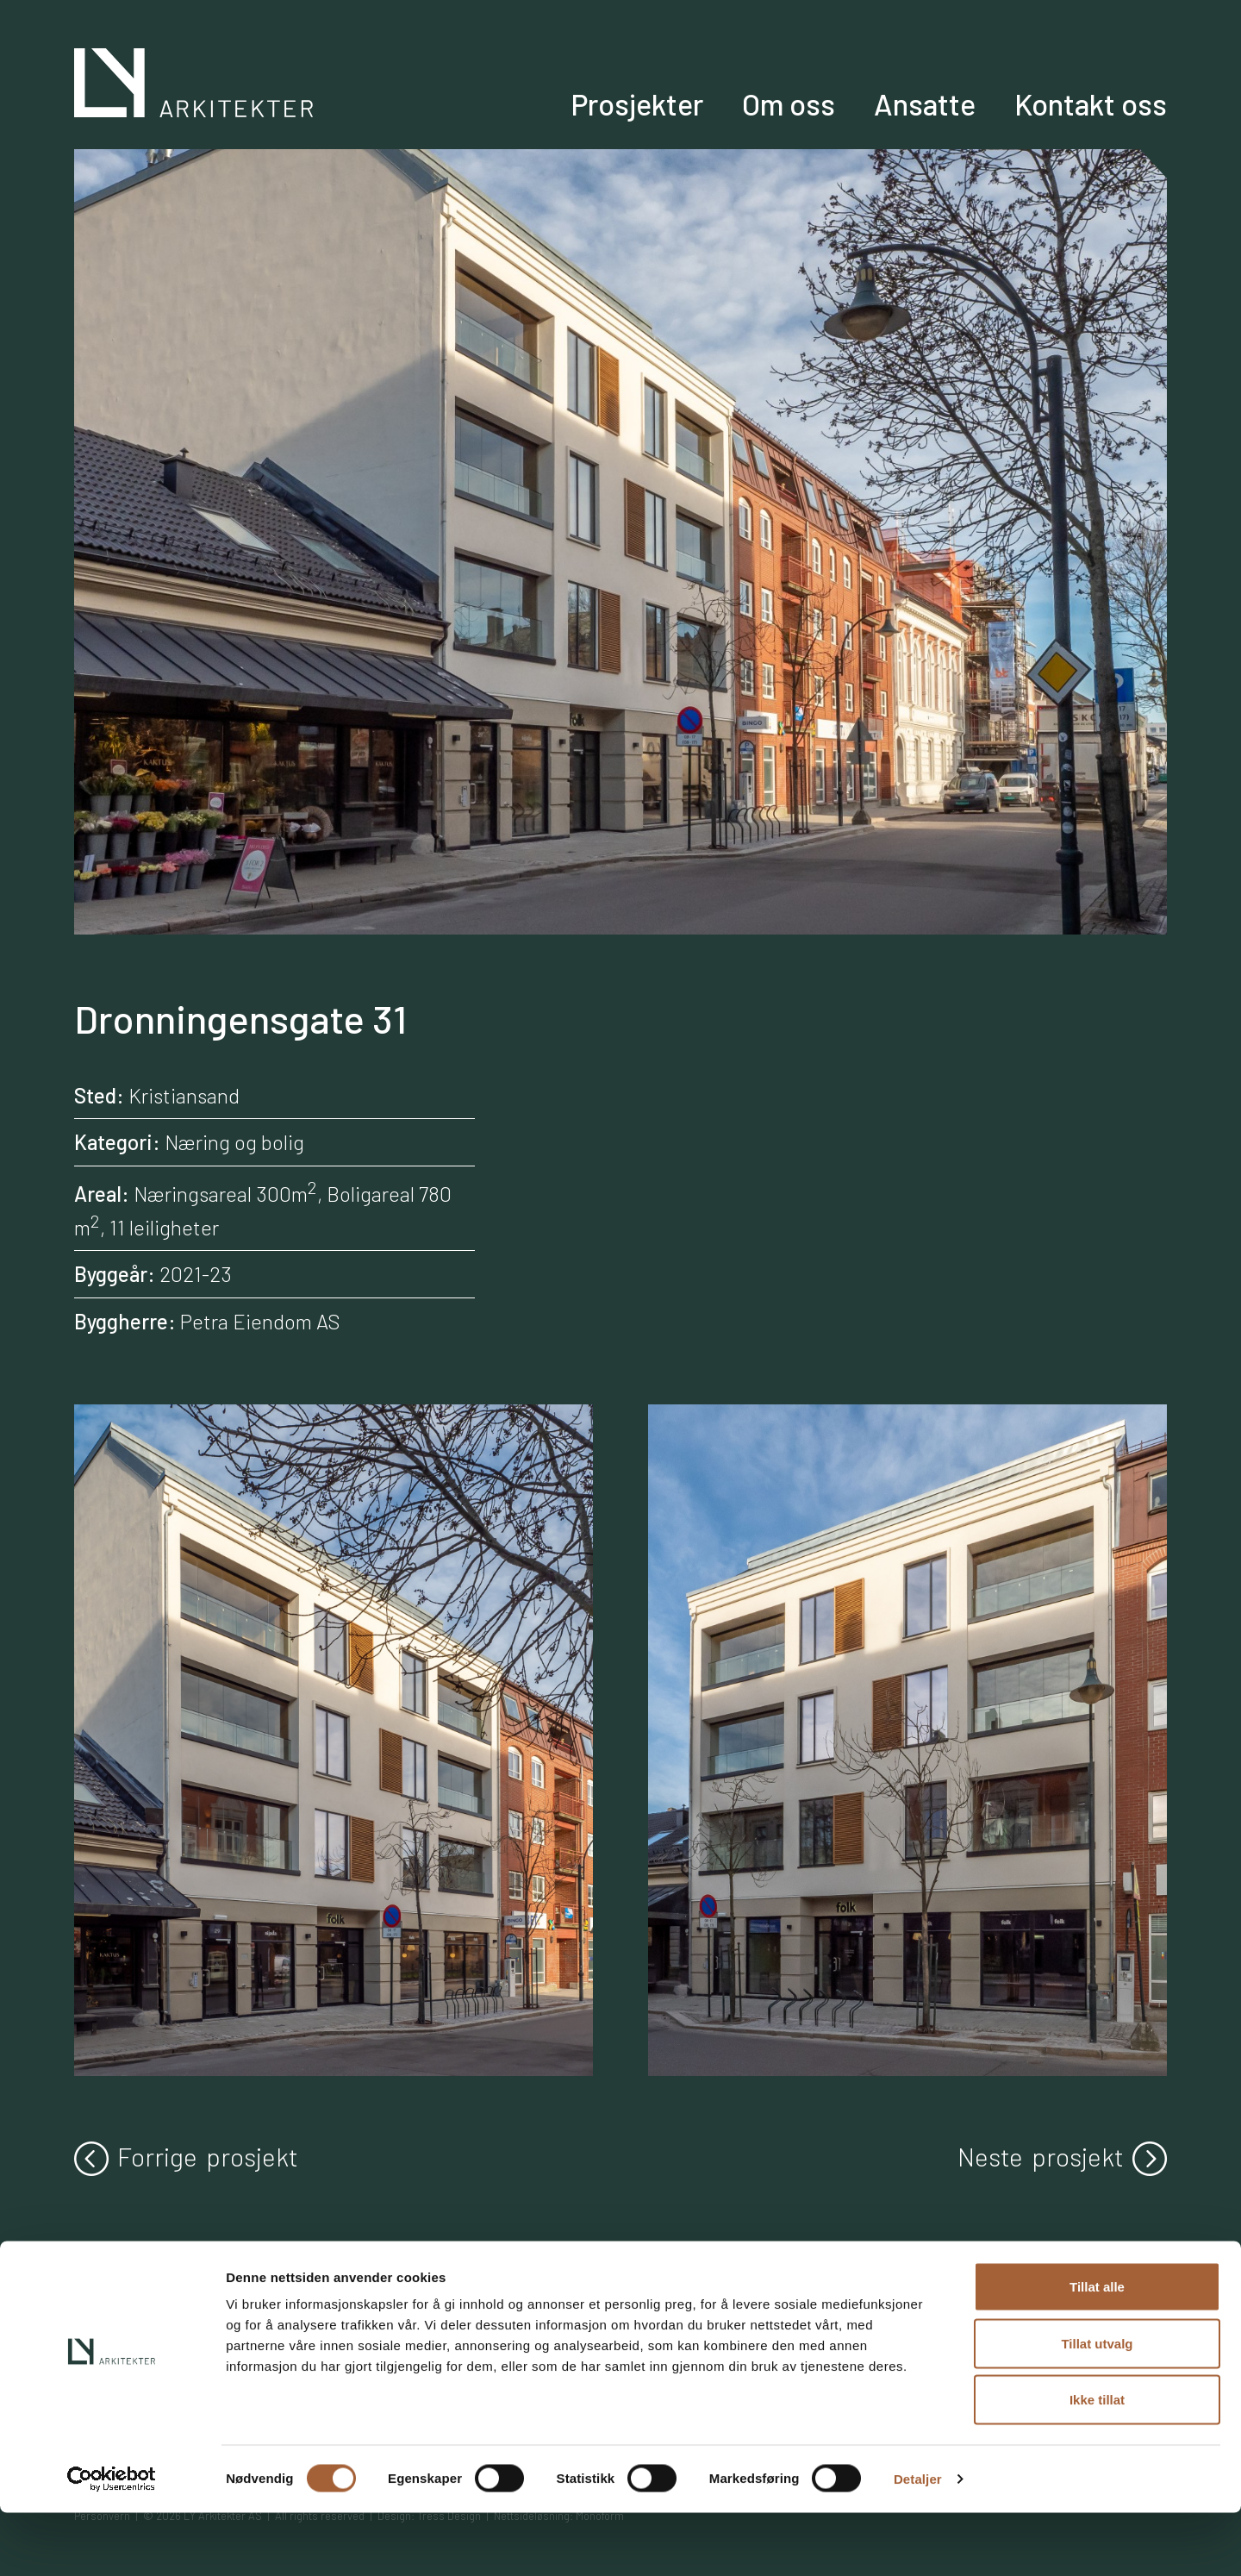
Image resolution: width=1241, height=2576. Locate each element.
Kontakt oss (1110, 127)
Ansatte (976, 127)
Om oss (866, 127)
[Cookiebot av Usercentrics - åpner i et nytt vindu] (111, 2542)
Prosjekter (742, 127)
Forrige (186, 2157)
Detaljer (918, 2542)
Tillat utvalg (1096, 2406)
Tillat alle (1097, 2349)
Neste (1062, 2157)
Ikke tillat (1097, 2462)
